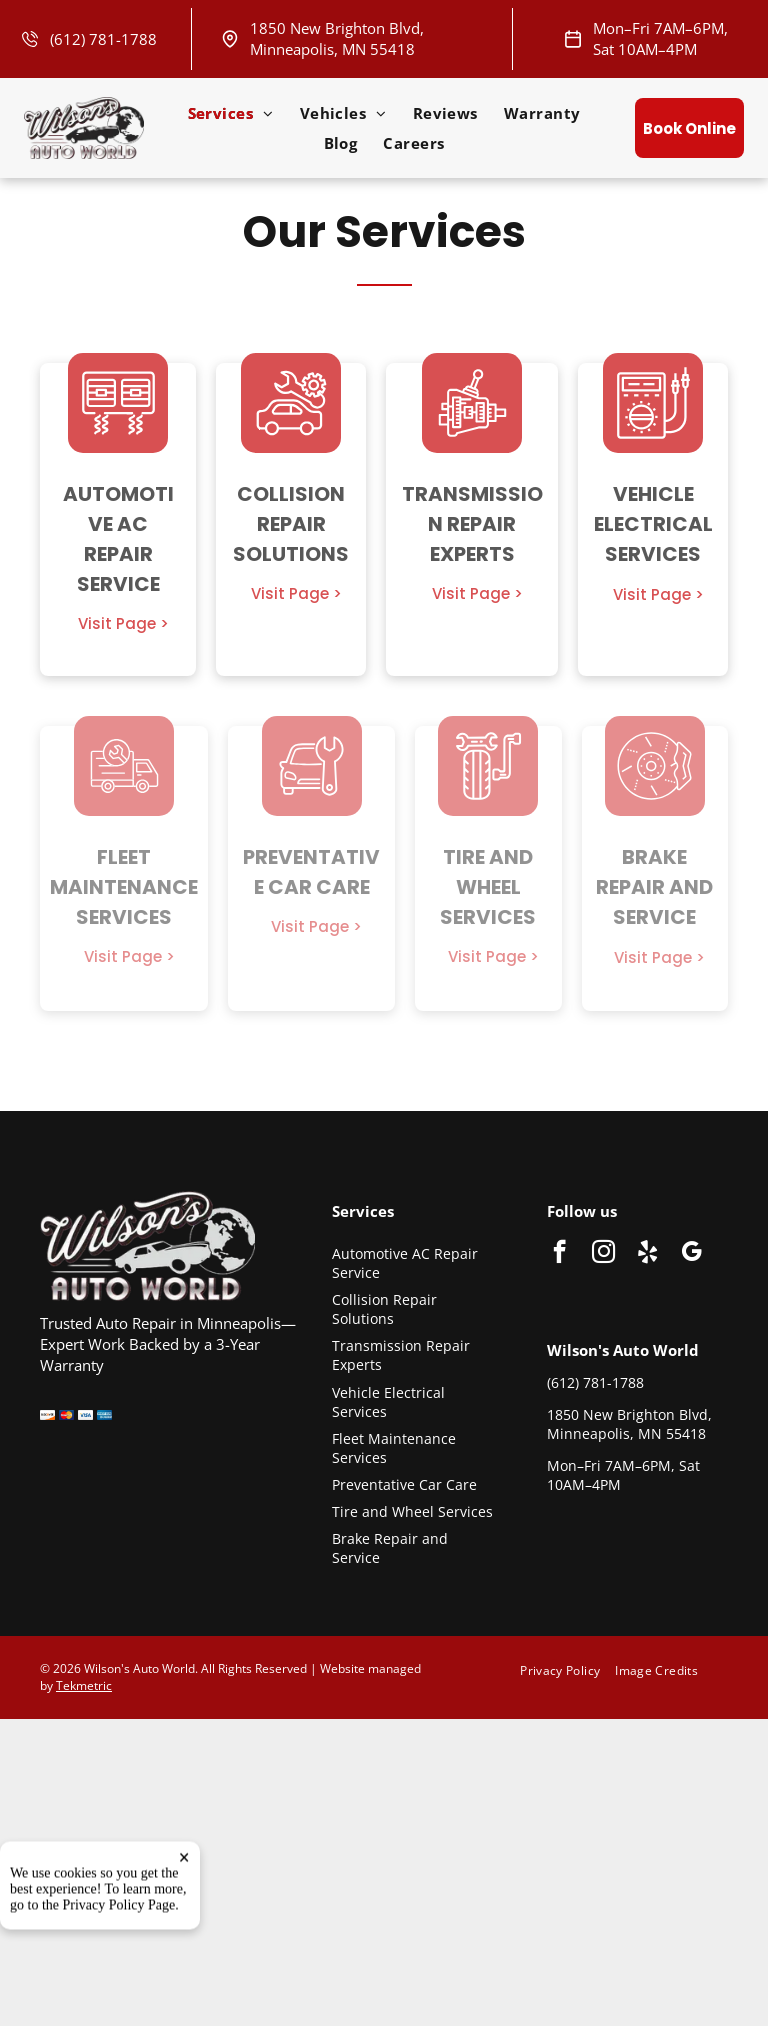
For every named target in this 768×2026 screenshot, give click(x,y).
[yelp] (647, 1254)
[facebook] (559, 1254)
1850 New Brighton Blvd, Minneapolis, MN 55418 (337, 38)
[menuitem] (231, 113)
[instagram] (603, 1254)
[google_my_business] (691, 1254)
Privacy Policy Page (119, 1989)
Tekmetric (84, 1685)
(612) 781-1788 (103, 39)
